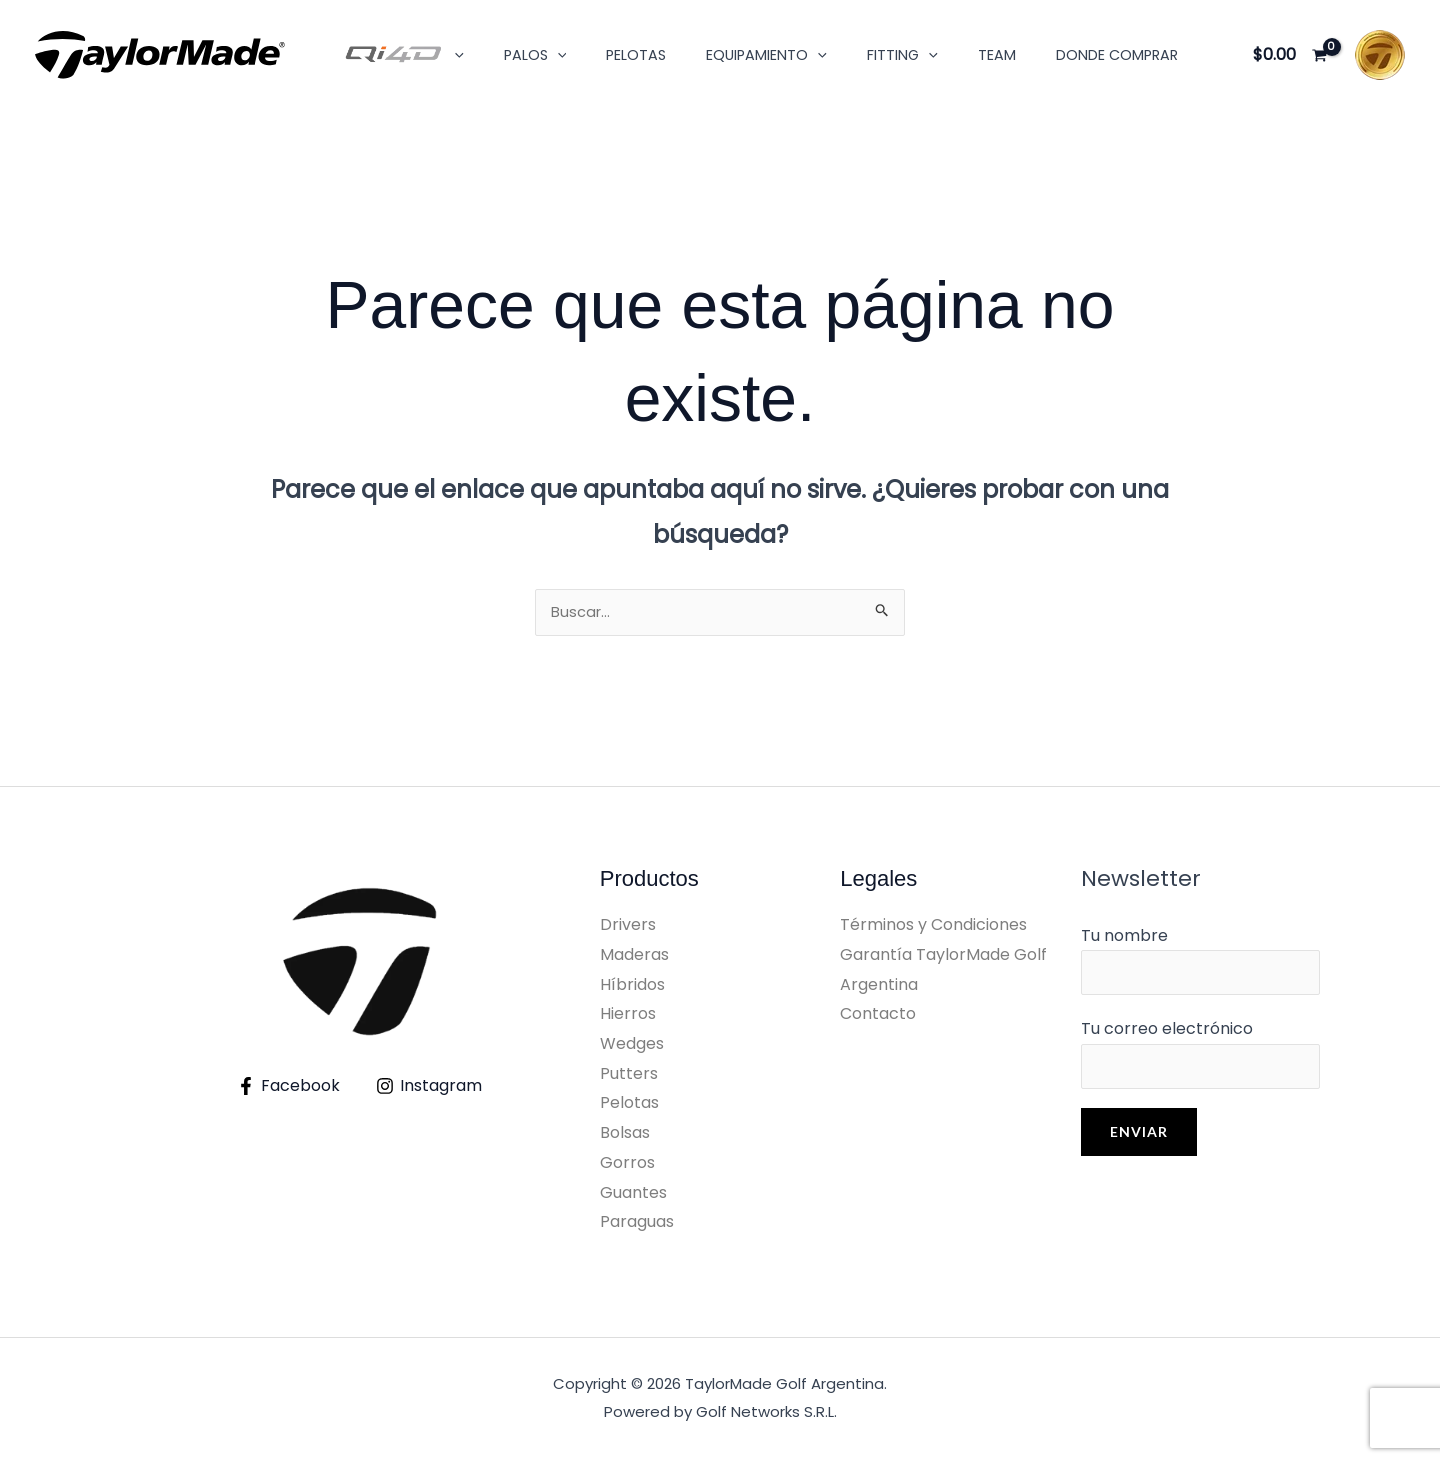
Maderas (634, 958)
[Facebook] (288, 1090)
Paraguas (637, 1225)
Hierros (628, 1017)
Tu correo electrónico (1200, 1066)
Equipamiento (727, 55)
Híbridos (632, 988)
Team (935, 55)
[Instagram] (429, 1090)
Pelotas (608, 55)
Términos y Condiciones (933, 928)
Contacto (878, 1017)
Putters (629, 1077)
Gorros (627, 1166)
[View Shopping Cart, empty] (1289, 55)
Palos (518, 55)
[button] (448, 55)
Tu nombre (1200, 967)
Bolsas (625, 1136)
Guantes (633, 1196)
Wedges (632, 1047)
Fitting (851, 55)
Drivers (628, 928)
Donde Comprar (1044, 55)
